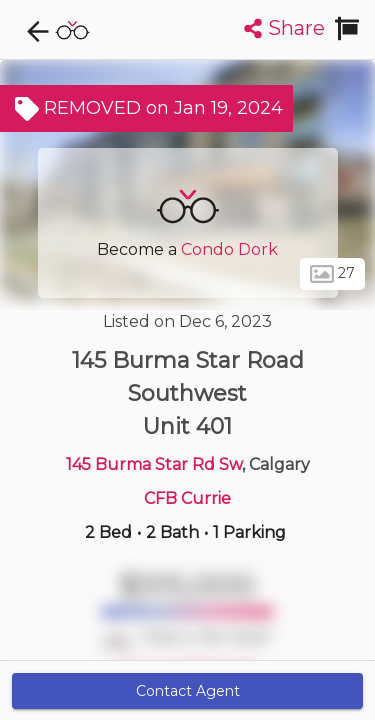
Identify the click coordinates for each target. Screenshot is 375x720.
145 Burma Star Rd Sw (154, 464)
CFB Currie (187, 498)
